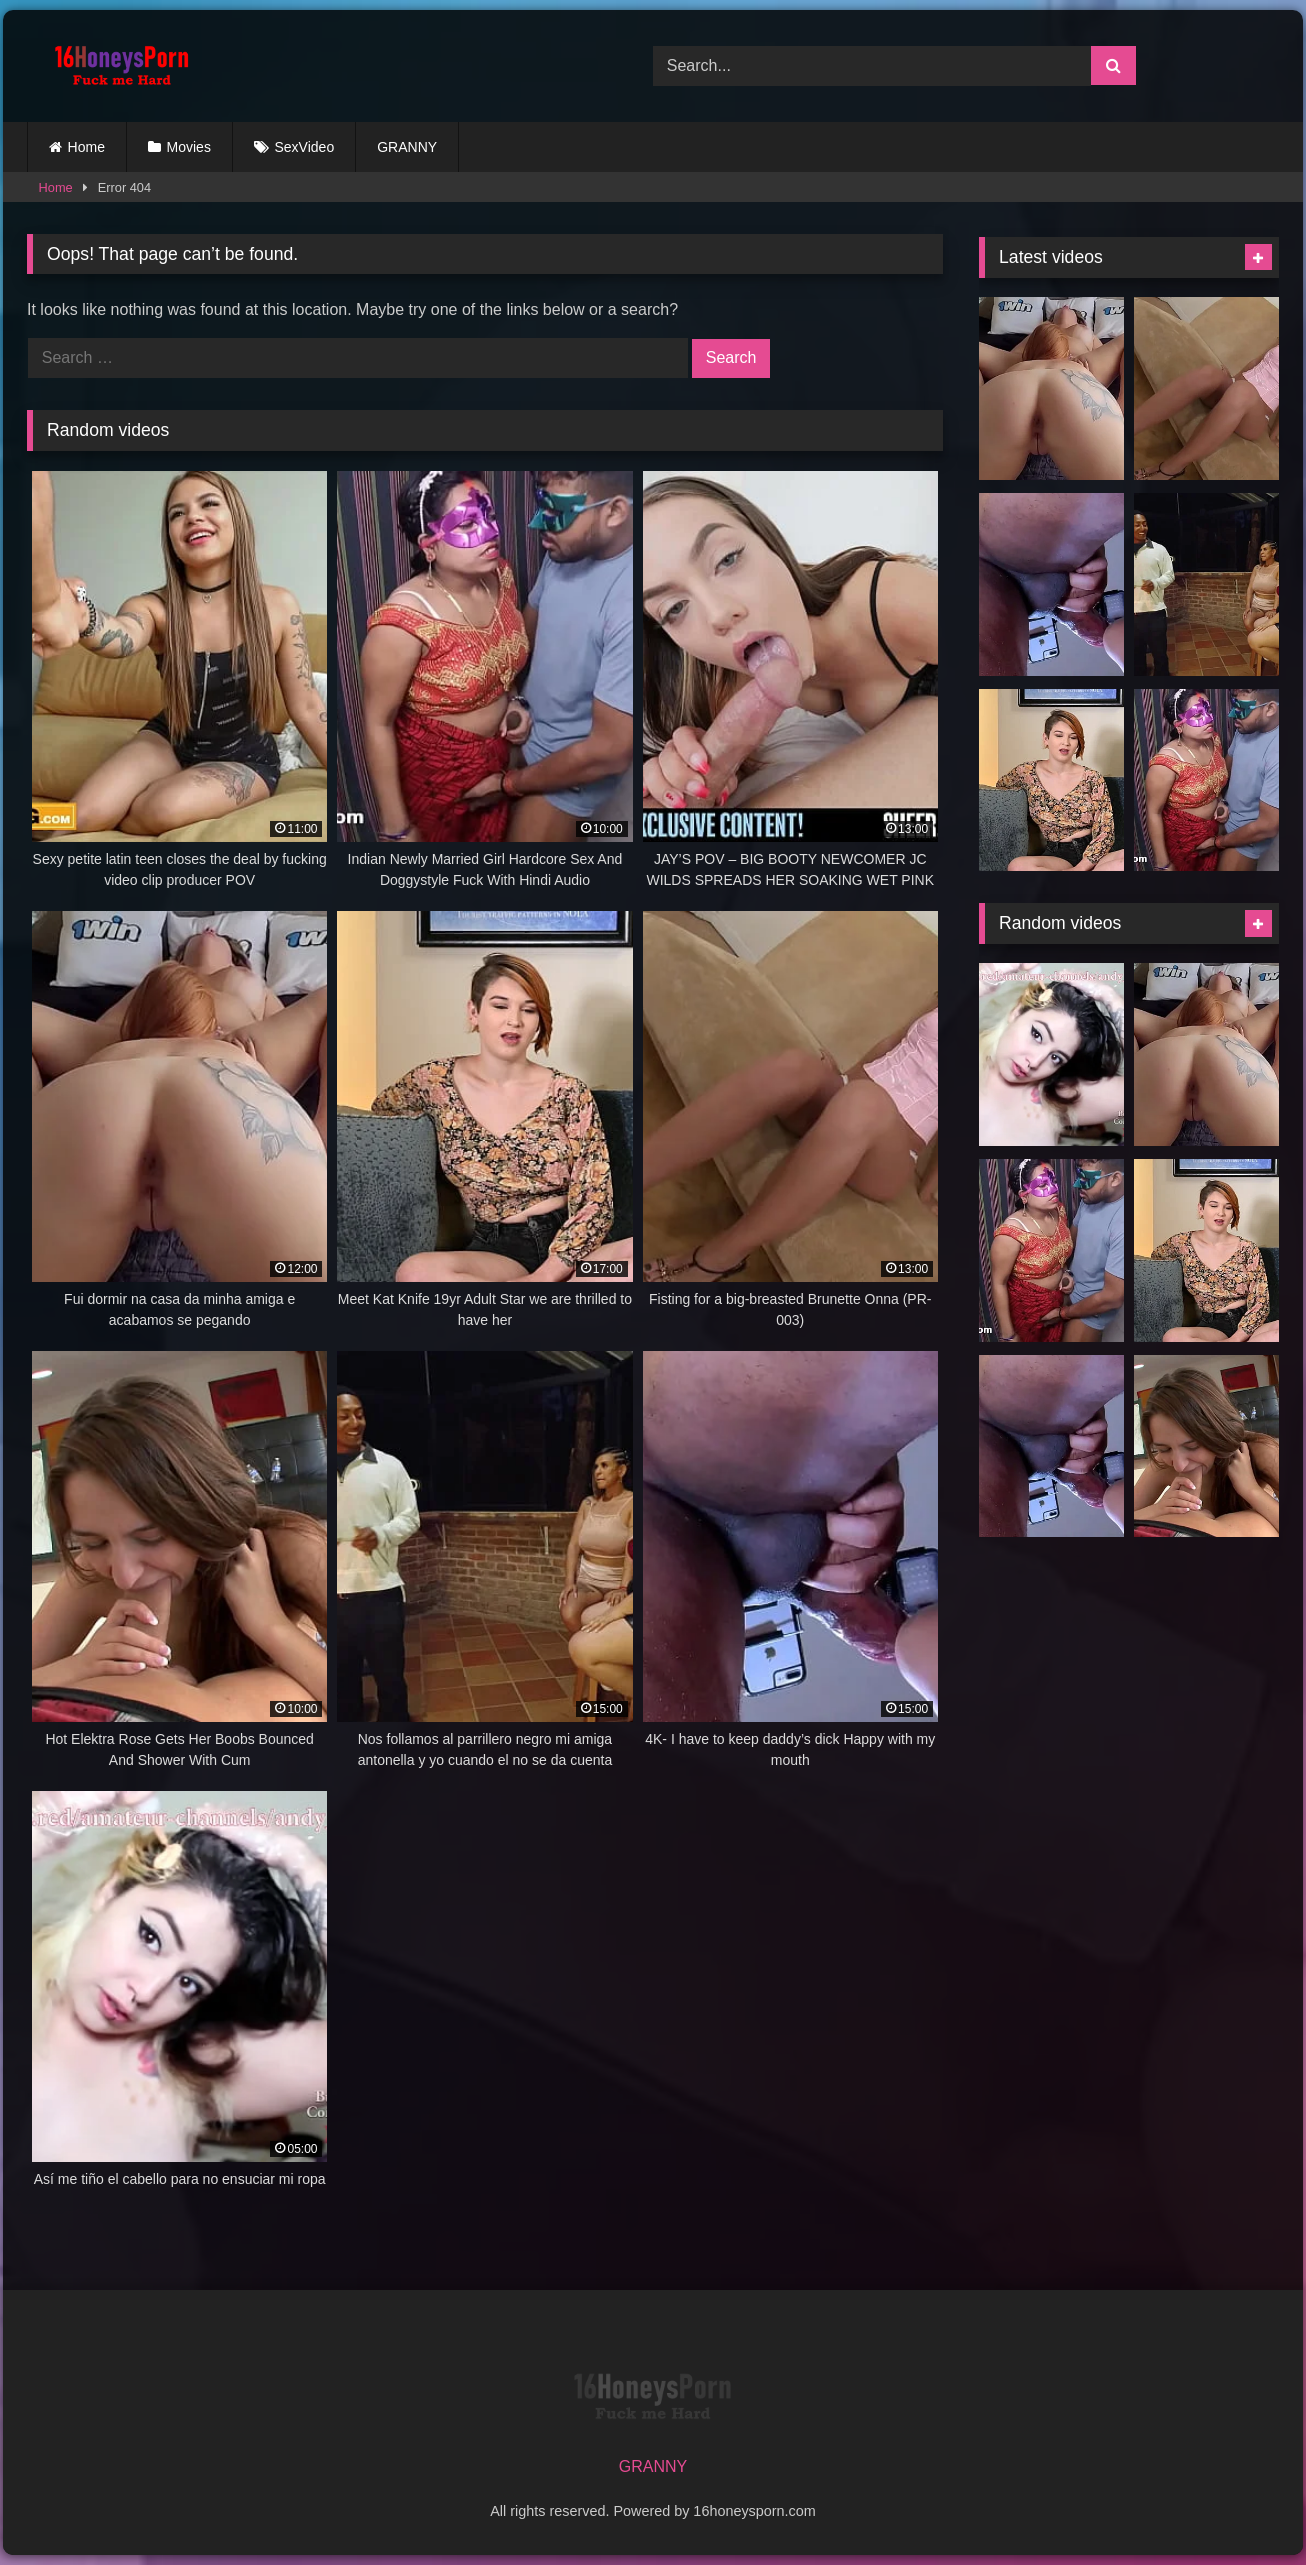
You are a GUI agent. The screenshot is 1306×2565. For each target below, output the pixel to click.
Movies (189, 147)
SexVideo (305, 147)
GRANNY (407, 147)
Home (86, 147)
